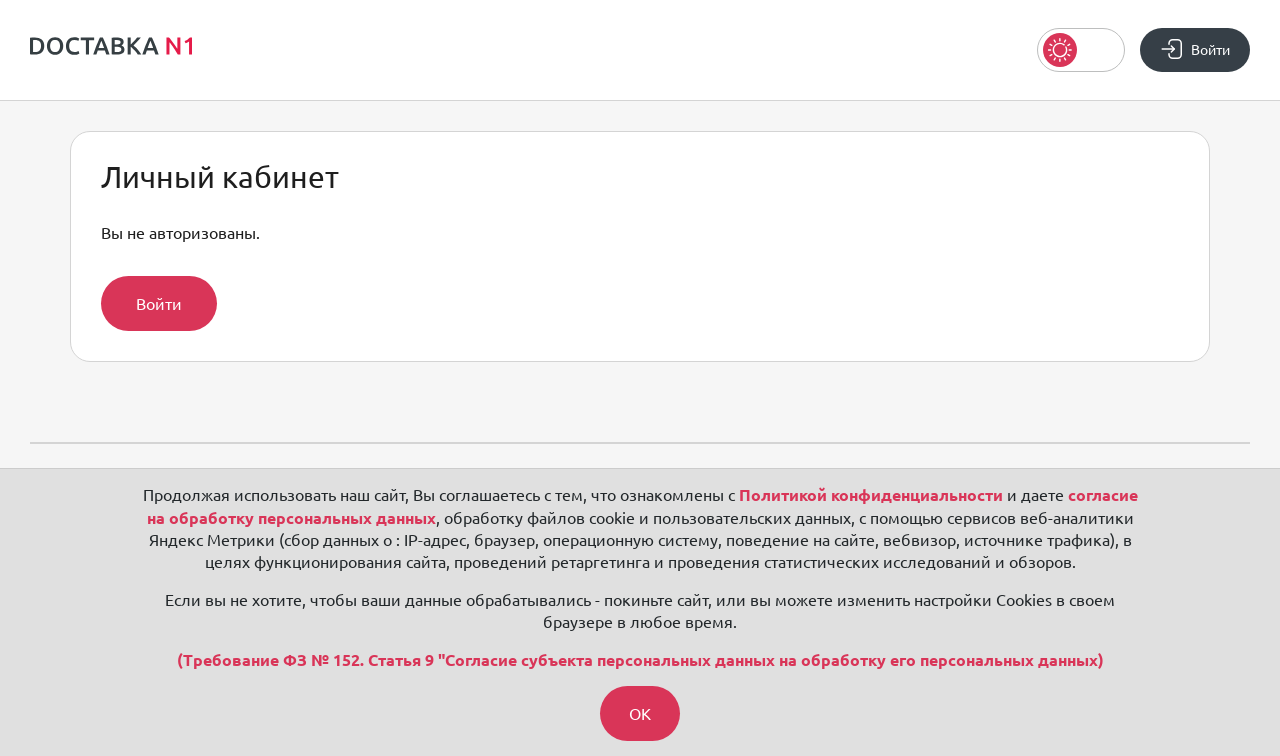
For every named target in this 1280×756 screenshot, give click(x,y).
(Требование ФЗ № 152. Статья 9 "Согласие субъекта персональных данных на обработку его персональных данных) (640, 660)
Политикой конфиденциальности (871, 495)
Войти (159, 304)
